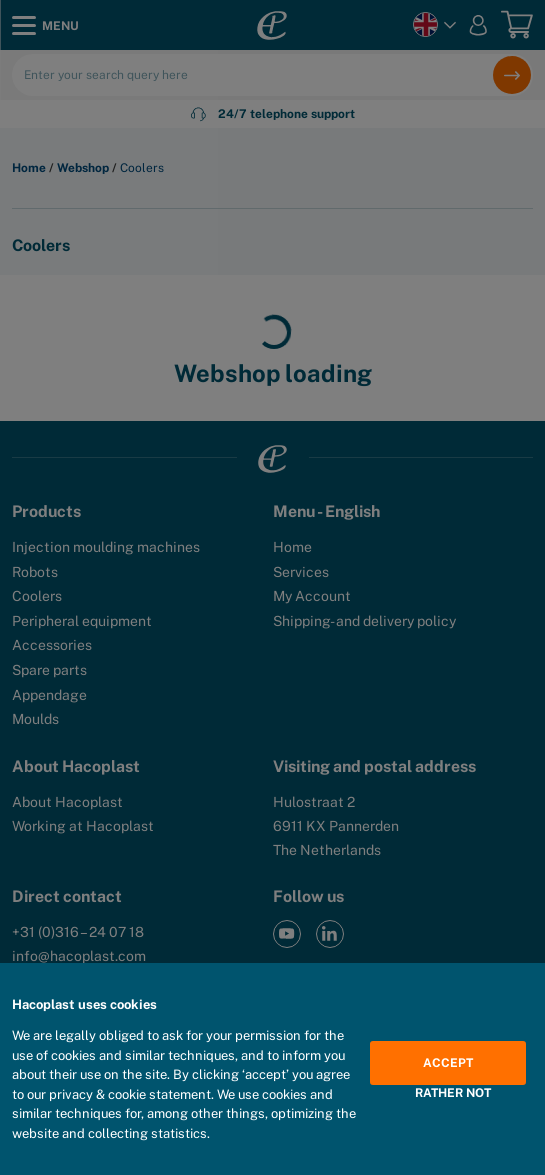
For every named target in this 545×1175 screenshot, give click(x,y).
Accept (448, 1063)
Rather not (453, 1093)
